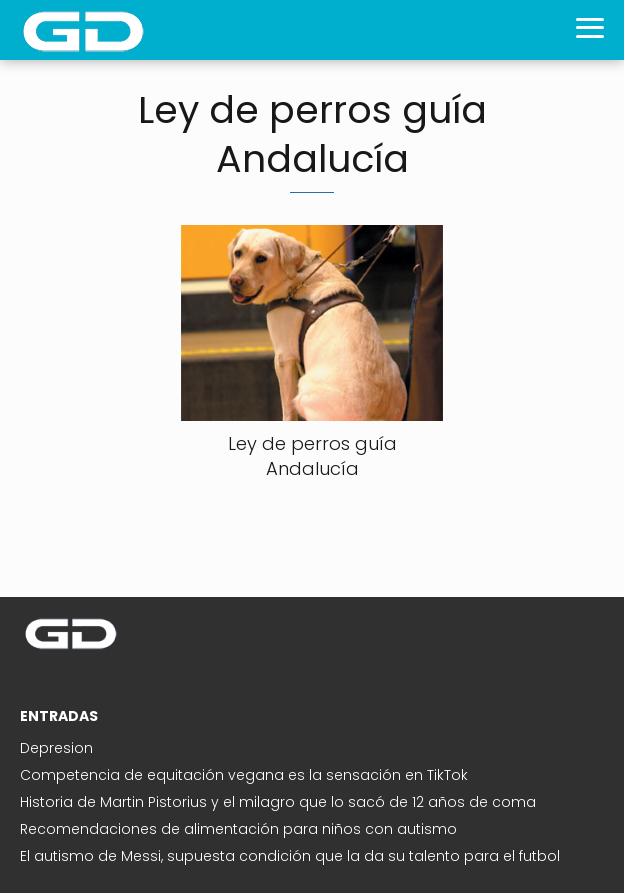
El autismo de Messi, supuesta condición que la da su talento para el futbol (290, 856)
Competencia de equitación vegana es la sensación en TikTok (244, 775)
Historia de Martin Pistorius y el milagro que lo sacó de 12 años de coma (278, 802)
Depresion (56, 748)
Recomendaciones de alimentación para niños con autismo (238, 829)
